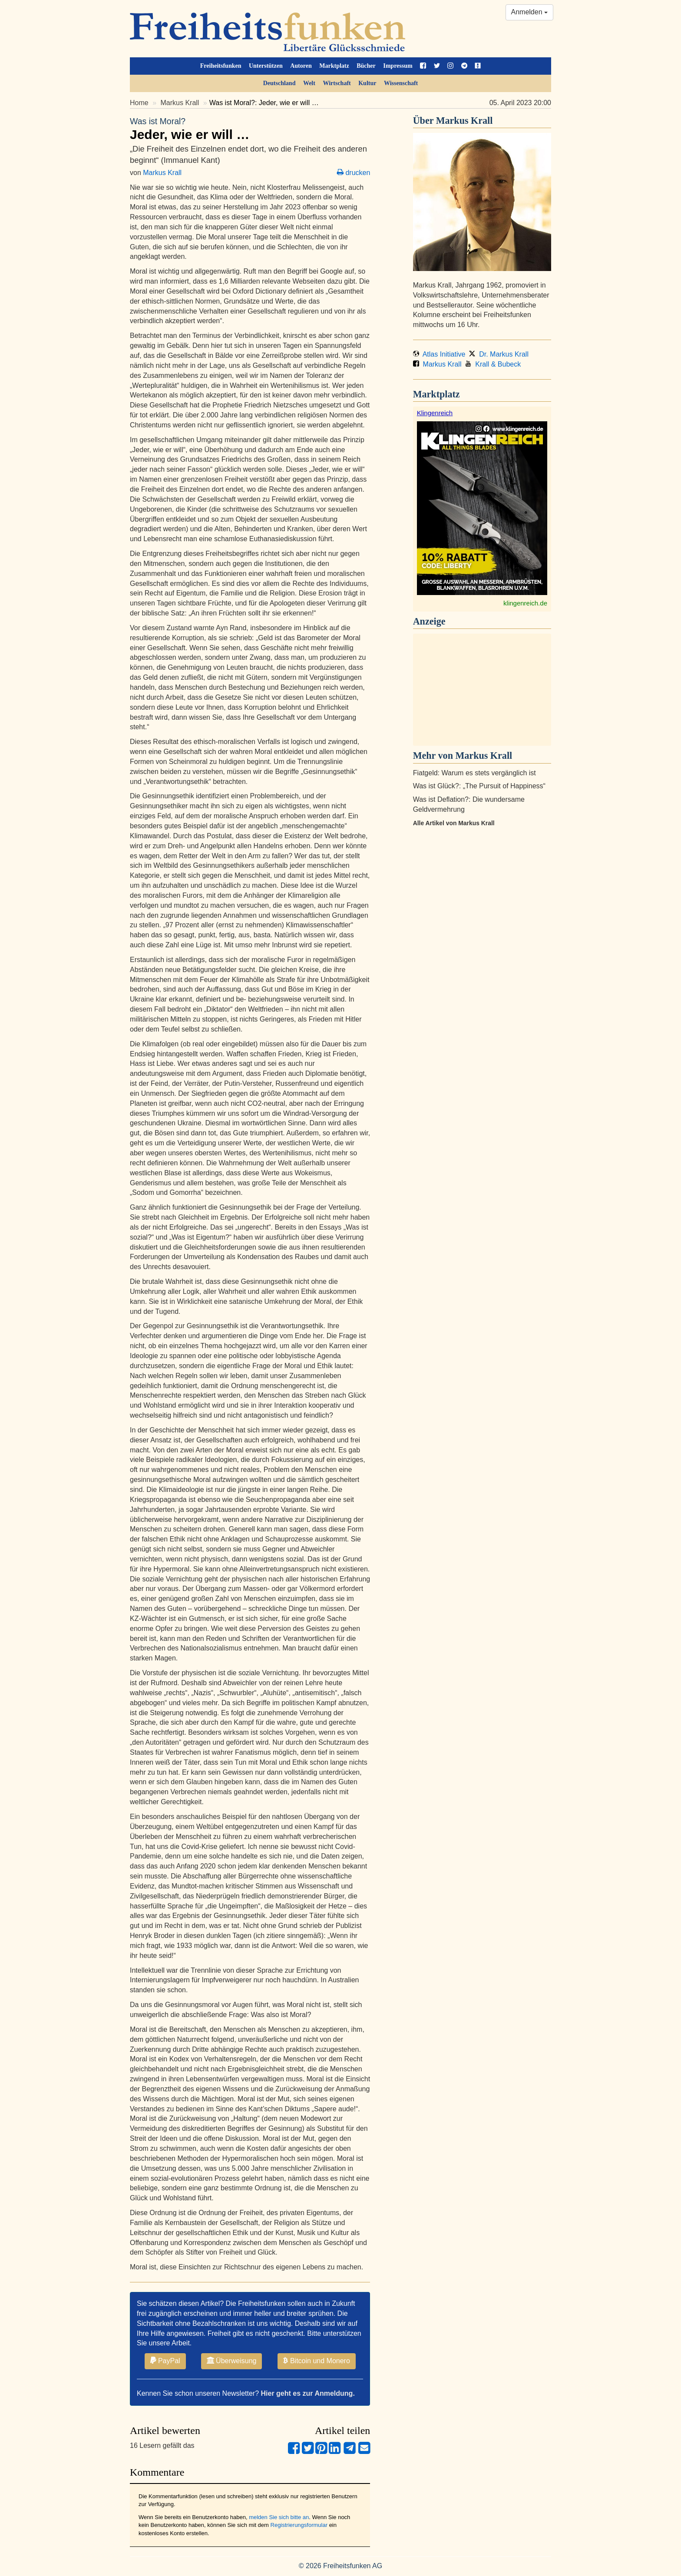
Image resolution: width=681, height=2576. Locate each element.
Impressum (397, 66)
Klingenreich (435, 413)
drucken (353, 172)
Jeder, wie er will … (250, 129)
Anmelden (529, 12)
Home (139, 102)
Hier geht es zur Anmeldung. (308, 2393)
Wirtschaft (336, 83)
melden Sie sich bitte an (279, 2517)
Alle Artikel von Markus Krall (454, 823)
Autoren (301, 66)
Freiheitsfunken (220, 66)
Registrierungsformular (299, 2525)
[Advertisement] (482, 689)
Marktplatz (334, 66)
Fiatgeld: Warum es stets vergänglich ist (474, 773)
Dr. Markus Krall (499, 354)
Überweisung (232, 2360)
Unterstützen (266, 66)
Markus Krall (180, 102)
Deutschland (279, 83)
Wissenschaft (401, 83)
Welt (309, 83)
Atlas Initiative (439, 354)
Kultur (367, 83)
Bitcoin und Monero (316, 2360)
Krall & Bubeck (493, 364)
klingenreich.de (525, 603)
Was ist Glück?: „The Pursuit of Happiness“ (479, 786)
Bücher (366, 66)
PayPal (165, 2360)
